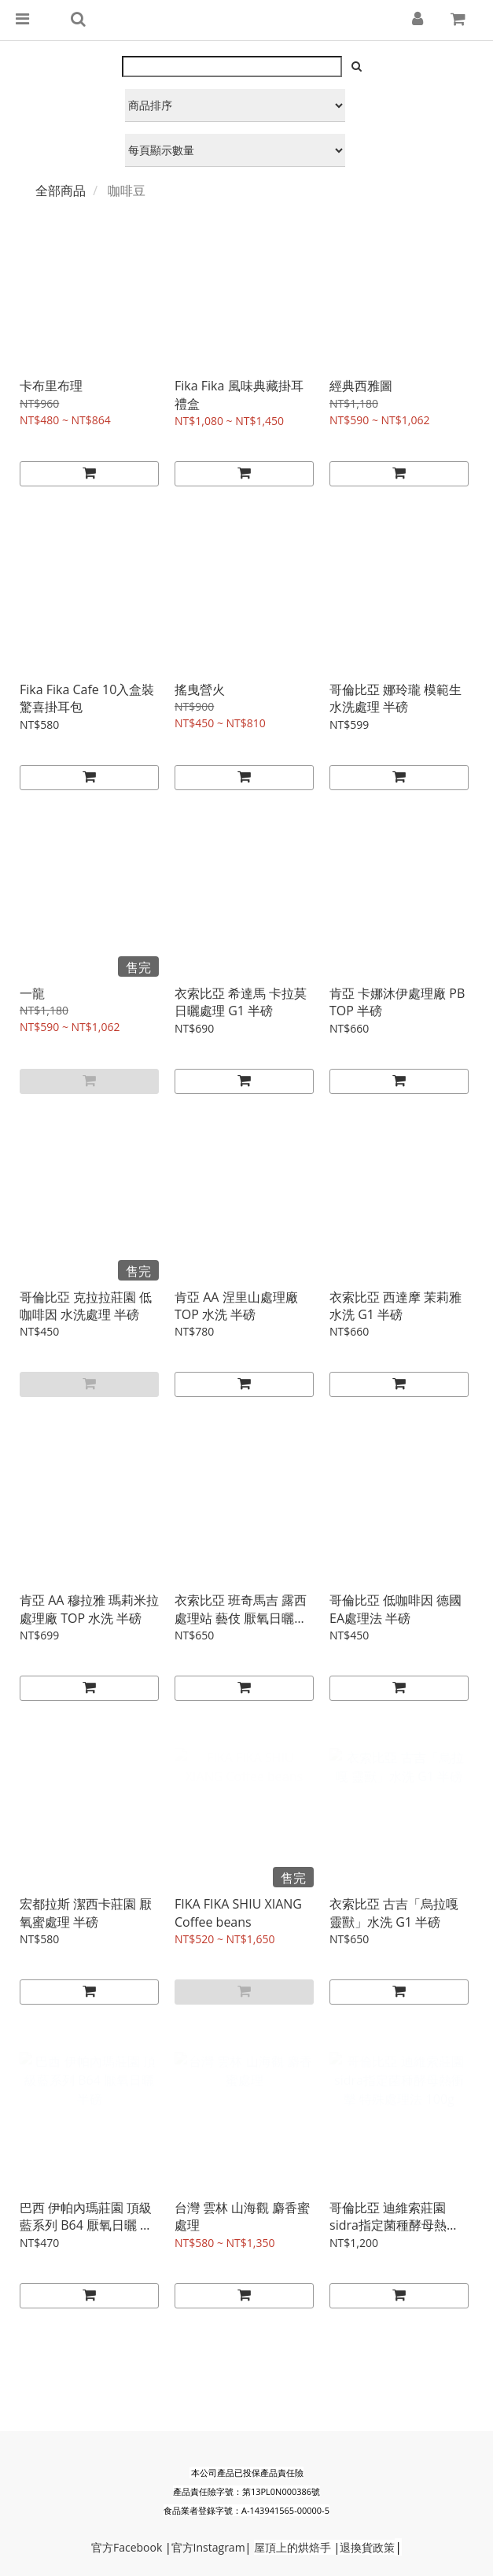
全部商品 (60, 190)
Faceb (128, 2547)
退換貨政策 (367, 2547)
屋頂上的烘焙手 (292, 2547)
